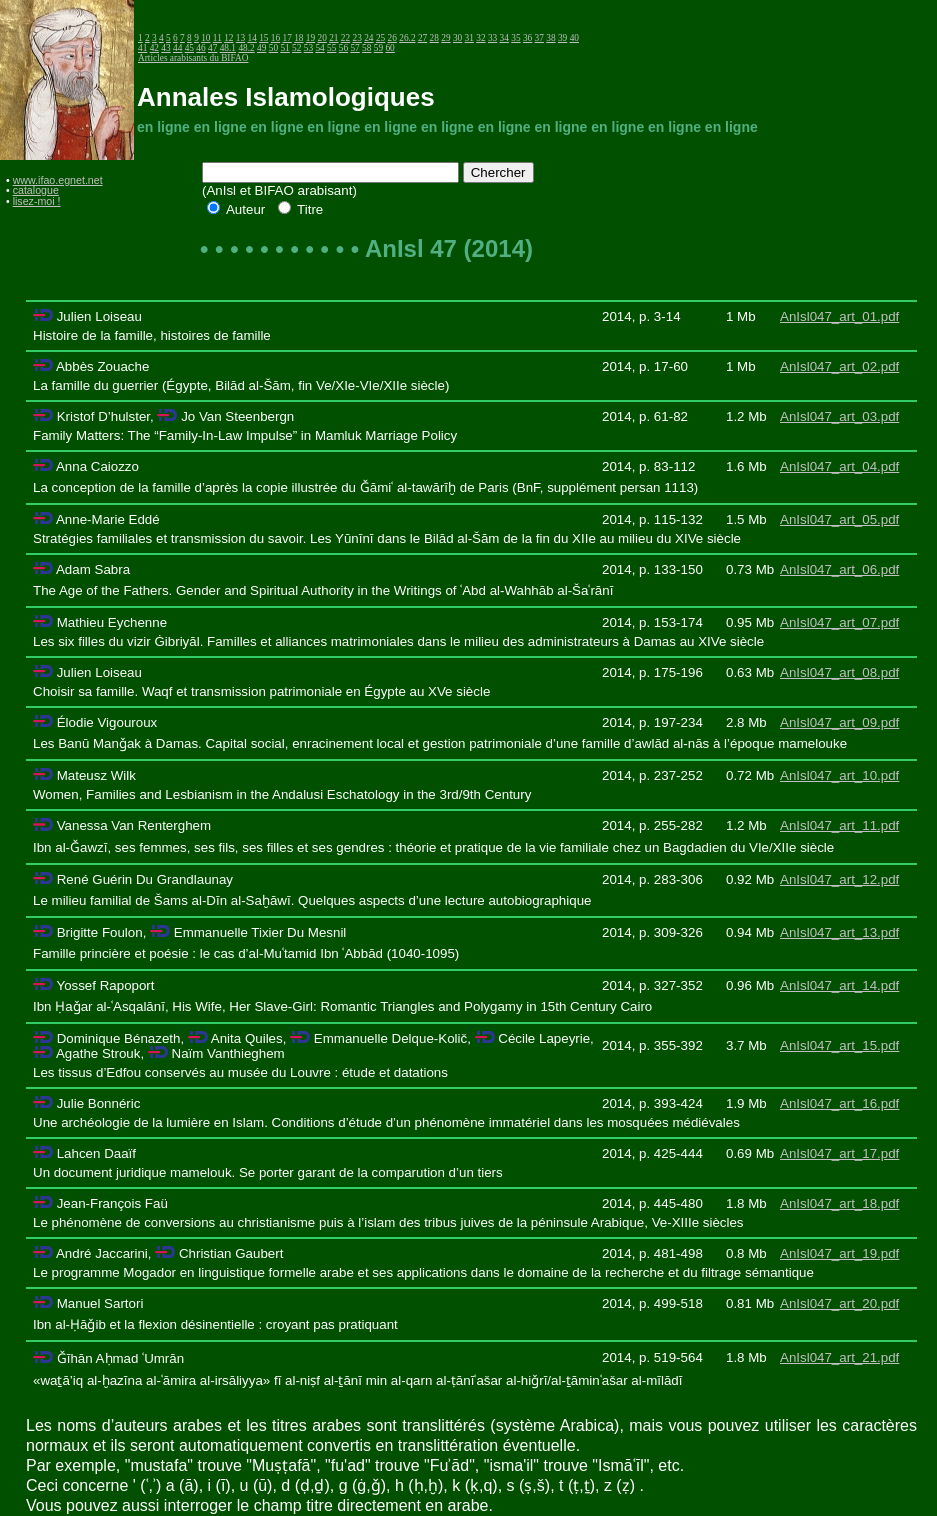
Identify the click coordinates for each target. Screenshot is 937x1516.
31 (469, 38)
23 (357, 38)
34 (504, 38)
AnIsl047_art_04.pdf (839, 466)
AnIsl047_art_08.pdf (839, 672)
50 (273, 48)
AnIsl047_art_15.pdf (839, 1045)
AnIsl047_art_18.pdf (839, 1203)
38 (550, 38)
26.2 (407, 38)
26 (392, 38)
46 (200, 48)
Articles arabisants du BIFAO (193, 58)
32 (480, 38)
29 (445, 38)
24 (368, 38)
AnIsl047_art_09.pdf (839, 722)
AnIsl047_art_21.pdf (839, 1357)
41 (142, 48)
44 (177, 48)
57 (354, 48)
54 (319, 48)
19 (310, 38)
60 (389, 48)
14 (251, 38)
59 (378, 48)
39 (562, 38)
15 (263, 38)
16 (275, 38)
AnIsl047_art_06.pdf (839, 569)
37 (539, 38)
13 (240, 38)
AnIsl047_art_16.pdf (839, 1103)
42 (154, 48)
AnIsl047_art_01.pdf (839, 316)
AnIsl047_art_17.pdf (839, 1153)
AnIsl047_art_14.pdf (839, 985)
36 (527, 38)
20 (322, 38)
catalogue (36, 190)
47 (212, 48)
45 (189, 48)
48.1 (228, 48)
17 (287, 38)
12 (228, 38)
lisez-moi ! (37, 201)
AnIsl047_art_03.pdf (839, 416)
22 (345, 38)
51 (284, 48)
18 (298, 38)
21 (333, 38)
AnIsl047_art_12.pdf (839, 879)
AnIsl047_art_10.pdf (839, 775)
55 (331, 48)
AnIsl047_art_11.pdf (839, 825)
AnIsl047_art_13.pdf (839, 932)
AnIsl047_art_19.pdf (839, 1253)
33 (492, 38)
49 (261, 48)
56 (343, 48)
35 (515, 38)
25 (380, 38)
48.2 (246, 48)
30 (457, 38)
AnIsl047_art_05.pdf (839, 519)
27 (422, 38)
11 (217, 38)
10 (205, 38)
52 (296, 48)
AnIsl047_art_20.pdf (839, 1303)
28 (434, 38)
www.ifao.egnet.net (58, 180)
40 (574, 38)
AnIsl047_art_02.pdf (839, 366)
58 (366, 48)
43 (165, 48)
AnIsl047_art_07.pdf (839, 622)
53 (308, 48)
